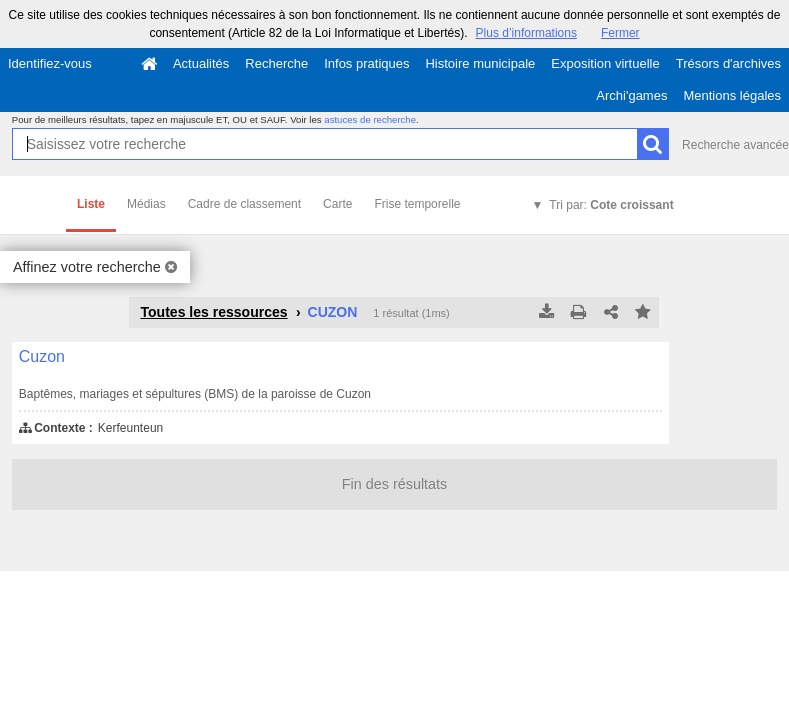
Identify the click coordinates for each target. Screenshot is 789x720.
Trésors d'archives (728, 63)
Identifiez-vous (50, 63)
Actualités (201, 63)
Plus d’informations (526, 33)
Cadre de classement (244, 204)
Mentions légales (732, 95)
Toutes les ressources (213, 312)
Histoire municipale (480, 63)
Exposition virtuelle (605, 63)
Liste (91, 204)
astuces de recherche (370, 119)
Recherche (276, 63)
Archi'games (631, 95)
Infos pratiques (366, 63)
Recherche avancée (735, 145)
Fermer (620, 33)
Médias (146, 204)
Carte (337, 204)
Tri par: (611, 205)
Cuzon (42, 356)
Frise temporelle (417, 204)
